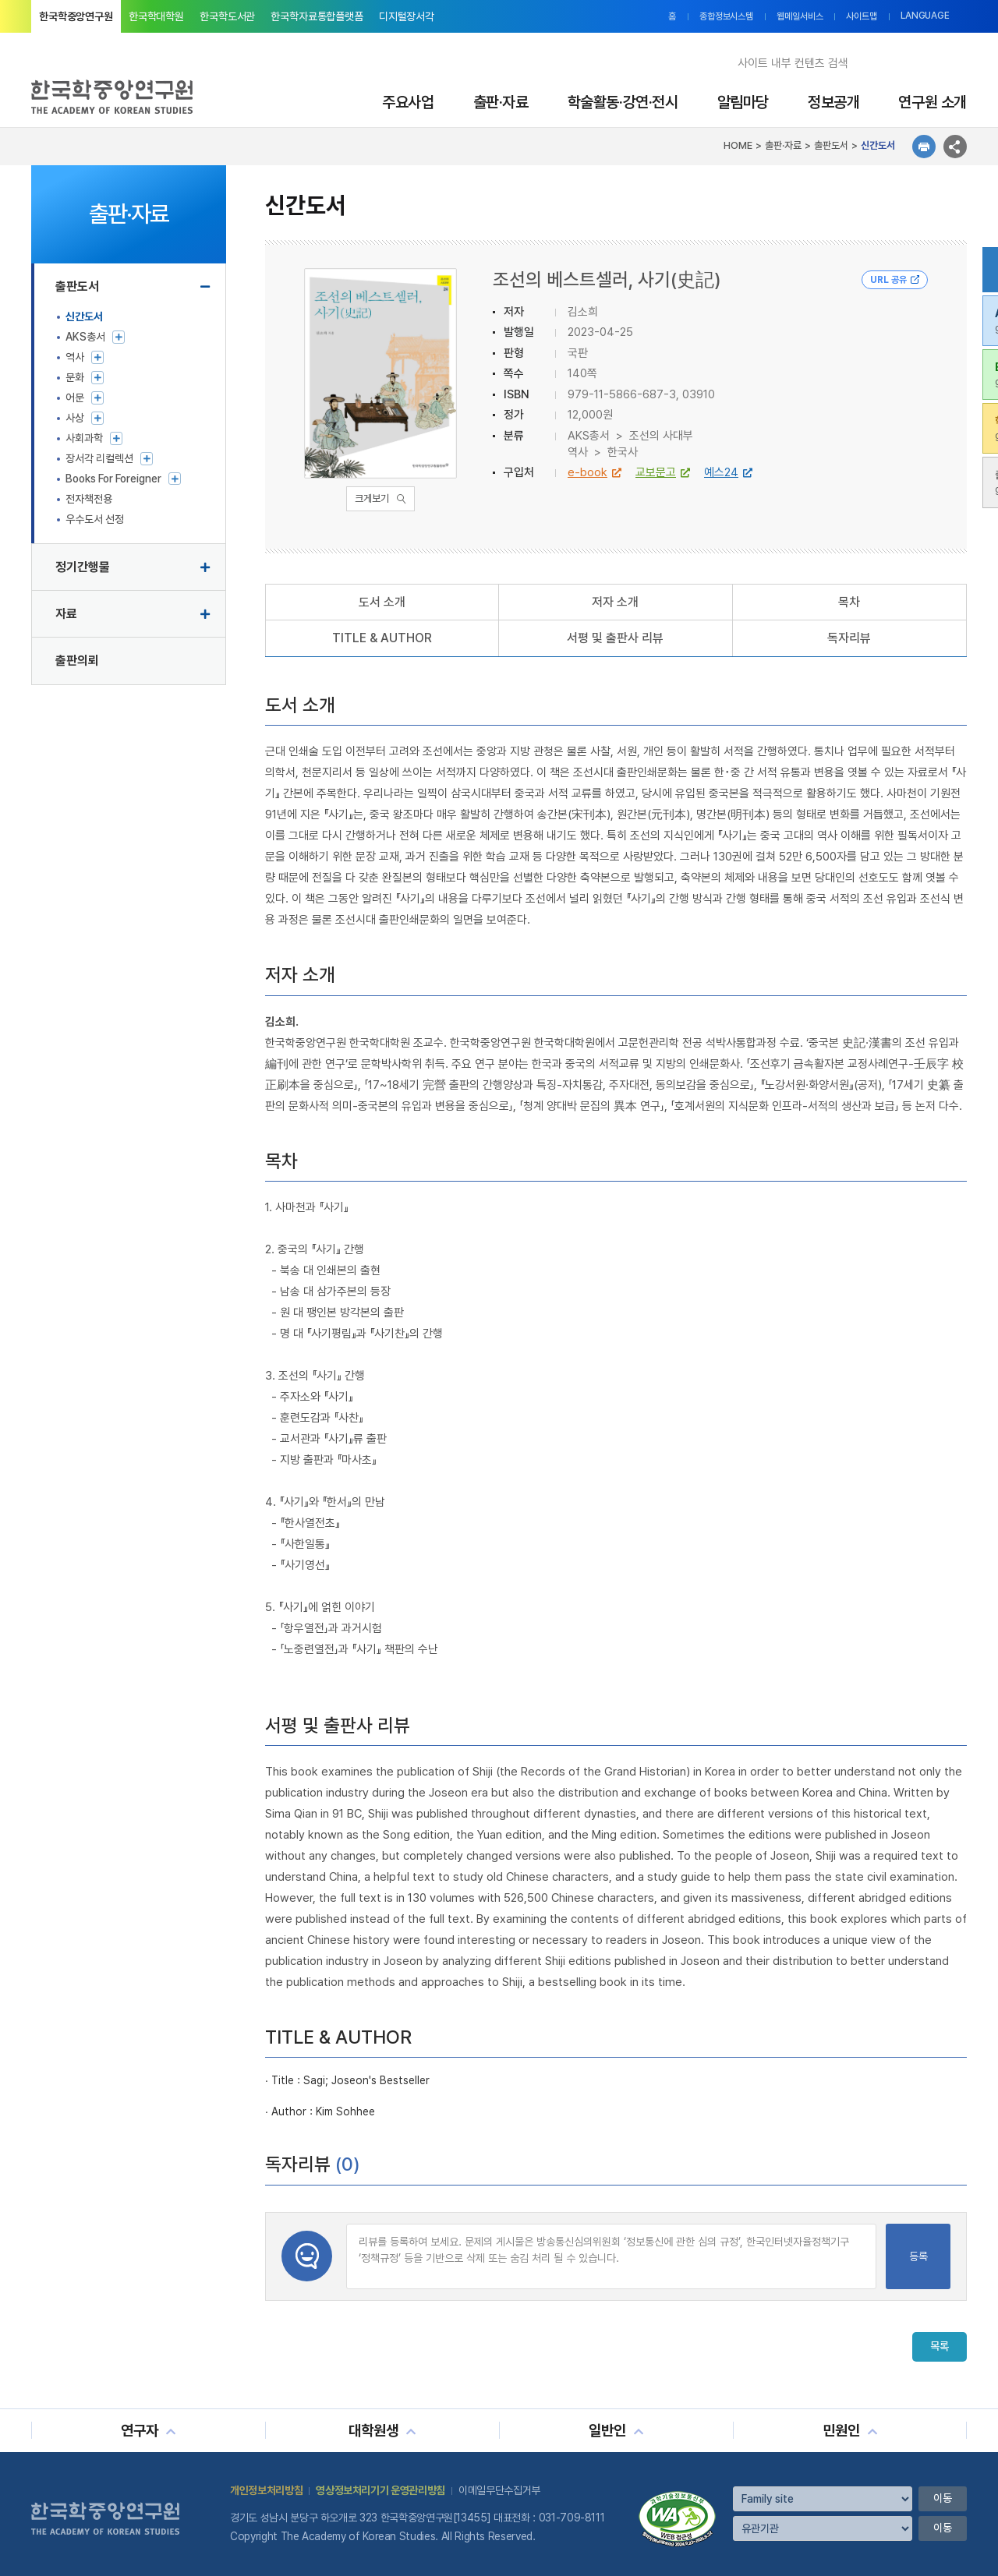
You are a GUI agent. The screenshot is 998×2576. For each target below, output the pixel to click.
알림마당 (743, 102)
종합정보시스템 (726, 16)
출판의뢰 (77, 660)
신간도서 (84, 316)
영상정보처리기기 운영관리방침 (380, 2490)
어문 (74, 397)
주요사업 (408, 102)
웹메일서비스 (800, 16)
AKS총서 (85, 336)
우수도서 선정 (94, 519)
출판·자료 (501, 102)
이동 (942, 2498)
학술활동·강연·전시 (623, 102)
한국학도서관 (227, 16)
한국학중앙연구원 (76, 16)
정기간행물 (82, 567)
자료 (66, 613)
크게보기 (372, 498)
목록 (939, 2347)
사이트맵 (861, 16)
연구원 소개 (932, 102)
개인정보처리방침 (266, 2490)
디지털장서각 (406, 16)
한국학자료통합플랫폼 (317, 16)
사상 (74, 418)
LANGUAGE (925, 15)
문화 (74, 377)
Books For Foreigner (113, 478)
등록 (918, 2256)
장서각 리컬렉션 (99, 458)
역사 (74, 357)
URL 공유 (894, 279)
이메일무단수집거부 (499, 2490)
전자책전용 (88, 499)
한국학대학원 (156, 16)
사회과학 (84, 438)
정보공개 (833, 102)
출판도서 (77, 286)
